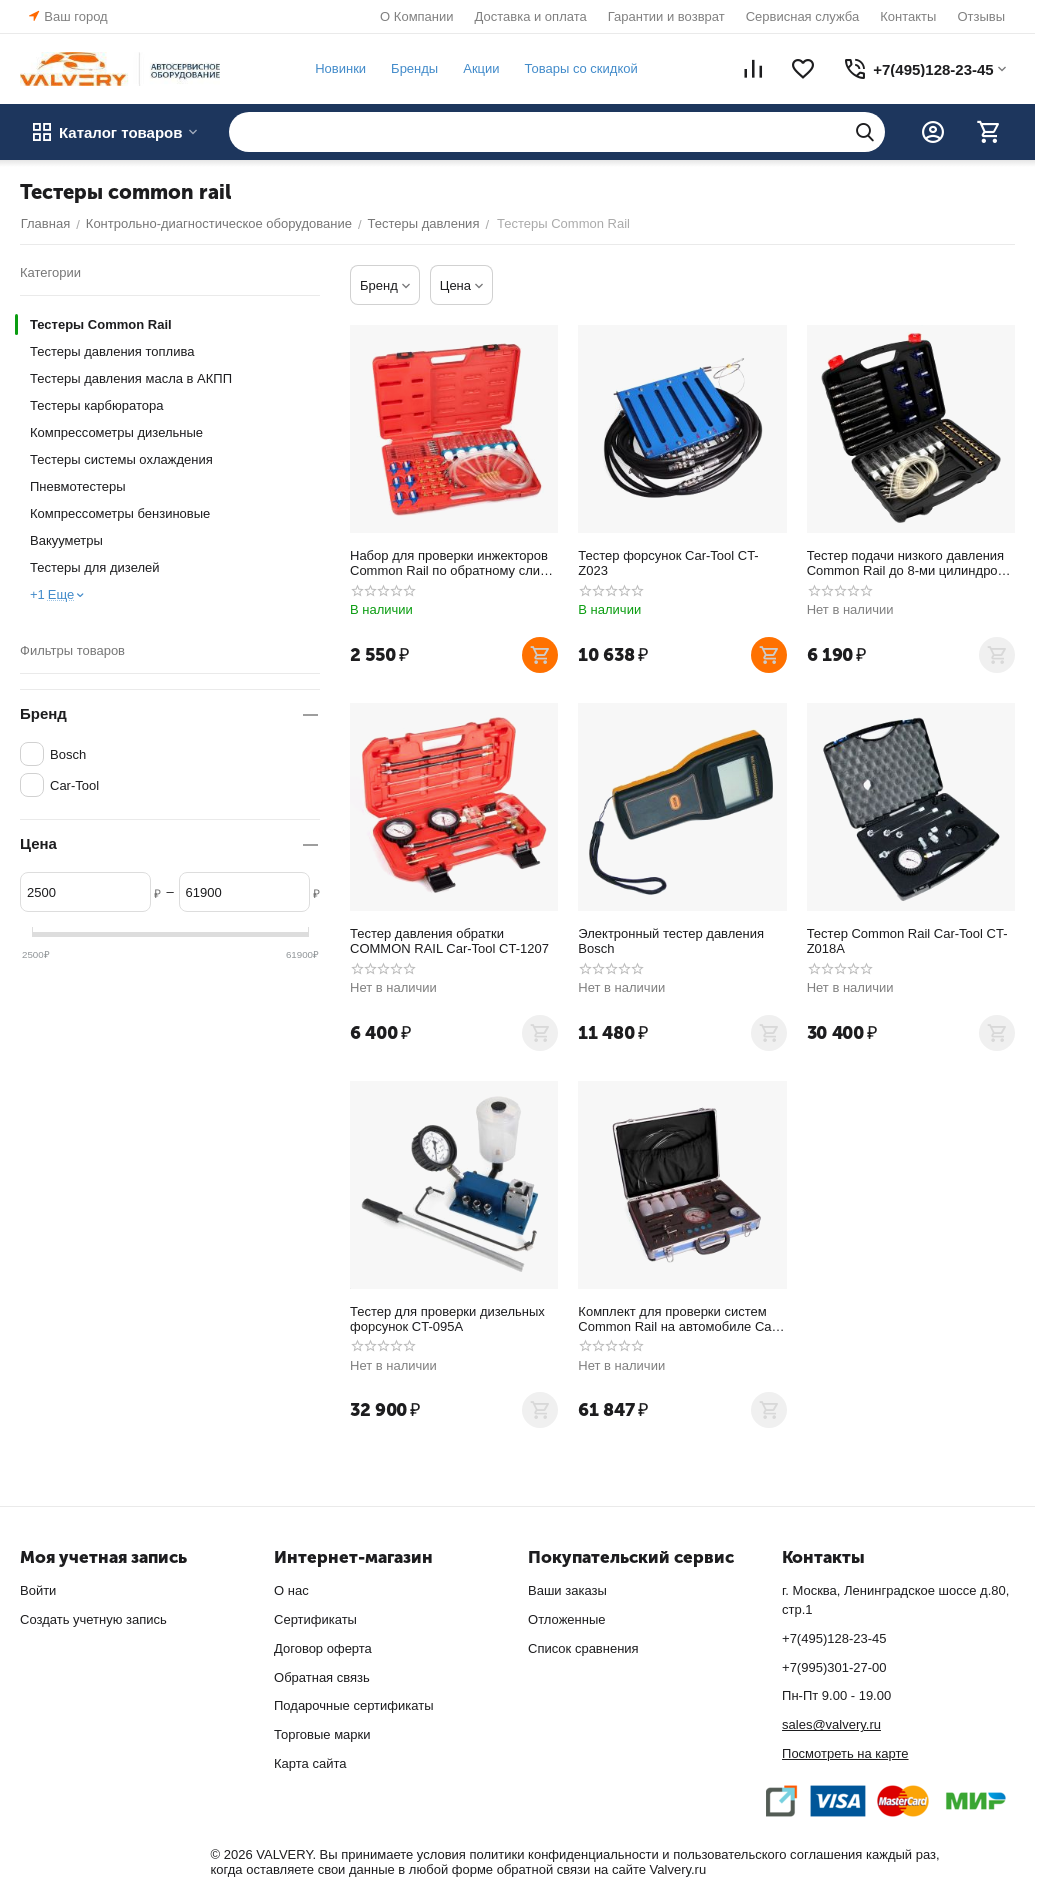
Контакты (908, 16)
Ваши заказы (567, 1590)
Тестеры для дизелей (95, 567)
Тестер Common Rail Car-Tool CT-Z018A (907, 941)
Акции (481, 68)
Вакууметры (66, 540)
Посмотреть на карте (845, 1753)
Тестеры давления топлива (112, 351)
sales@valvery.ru (831, 1724)
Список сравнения (583, 1648)
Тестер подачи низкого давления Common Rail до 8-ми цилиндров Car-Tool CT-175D (906, 563)
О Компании (416, 16)
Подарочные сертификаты (353, 1705)
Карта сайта (310, 1763)
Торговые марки (322, 1734)
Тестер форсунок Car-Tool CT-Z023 (668, 563)
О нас (291, 1590)
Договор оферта (323, 1648)
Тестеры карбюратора (96, 405)
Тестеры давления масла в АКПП (131, 378)
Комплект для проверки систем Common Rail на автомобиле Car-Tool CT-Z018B (679, 1319)
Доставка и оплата (531, 16)
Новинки (339, 68)
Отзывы (981, 16)
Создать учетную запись (93, 1619)
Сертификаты (315, 1619)
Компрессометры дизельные (116, 432)
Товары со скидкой (580, 68)
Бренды (413, 68)
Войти (38, 1590)
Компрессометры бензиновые (120, 513)
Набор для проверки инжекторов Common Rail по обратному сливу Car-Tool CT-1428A (451, 563)
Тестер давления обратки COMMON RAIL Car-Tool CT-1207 (449, 941)
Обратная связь (322, 1677)
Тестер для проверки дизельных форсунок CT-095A (447, 1319)
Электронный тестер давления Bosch (671, 941)
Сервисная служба (803, 16)
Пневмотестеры (78, 486)
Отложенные (566, 1619)
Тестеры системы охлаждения (121, 459)
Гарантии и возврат (666, 16)
